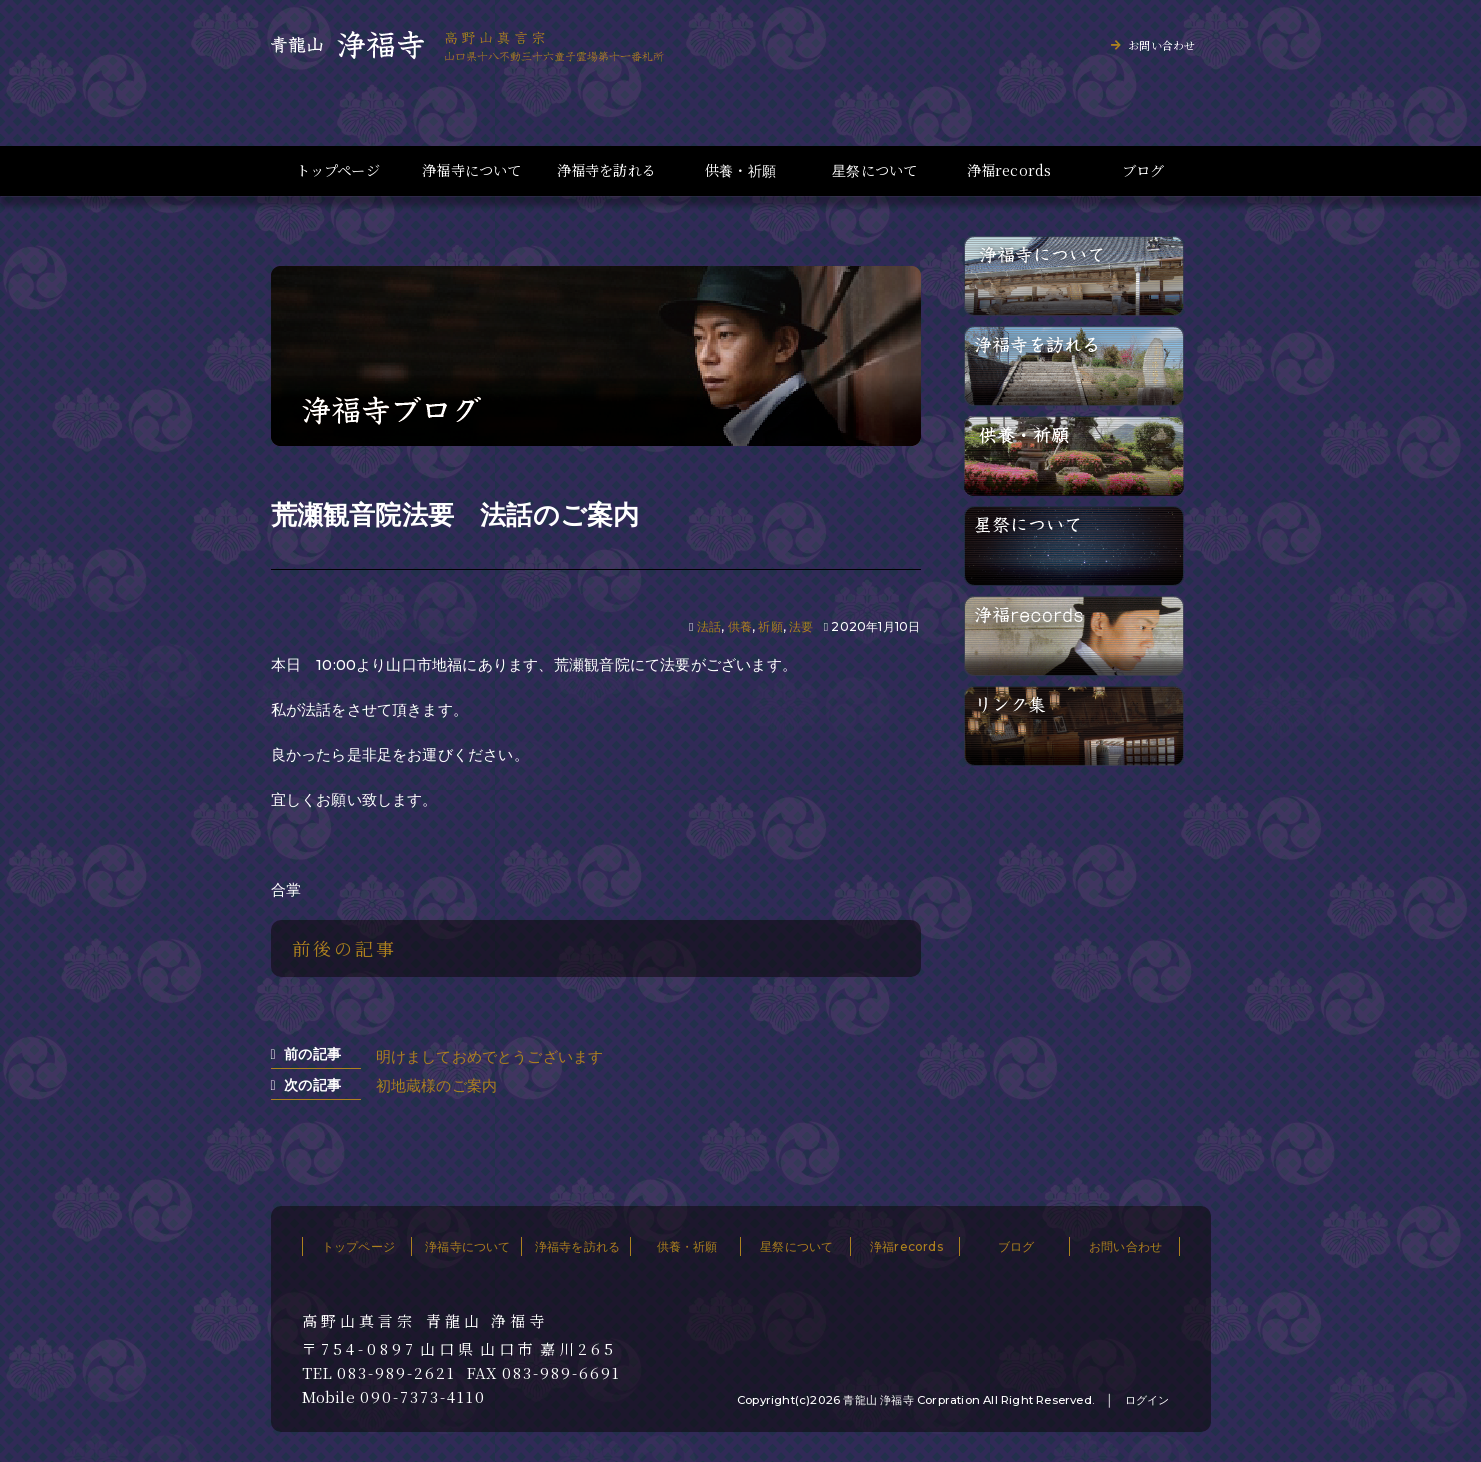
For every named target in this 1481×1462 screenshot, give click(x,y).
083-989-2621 (396, 1373)
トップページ (338, 170)
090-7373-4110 (423, 1397)
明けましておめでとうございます (490, 1056)
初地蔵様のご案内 (437, 1085)
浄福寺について (471, 170)
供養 (740, 626)
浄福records (1009, 170)
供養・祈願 (740, 170)
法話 (709, 626)
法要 (801, 626)
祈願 (770, 626)
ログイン (1147, 1400)
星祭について (874, 170)
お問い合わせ (1161, 45)
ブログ (1143, 170)
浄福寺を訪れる (606, 170)
